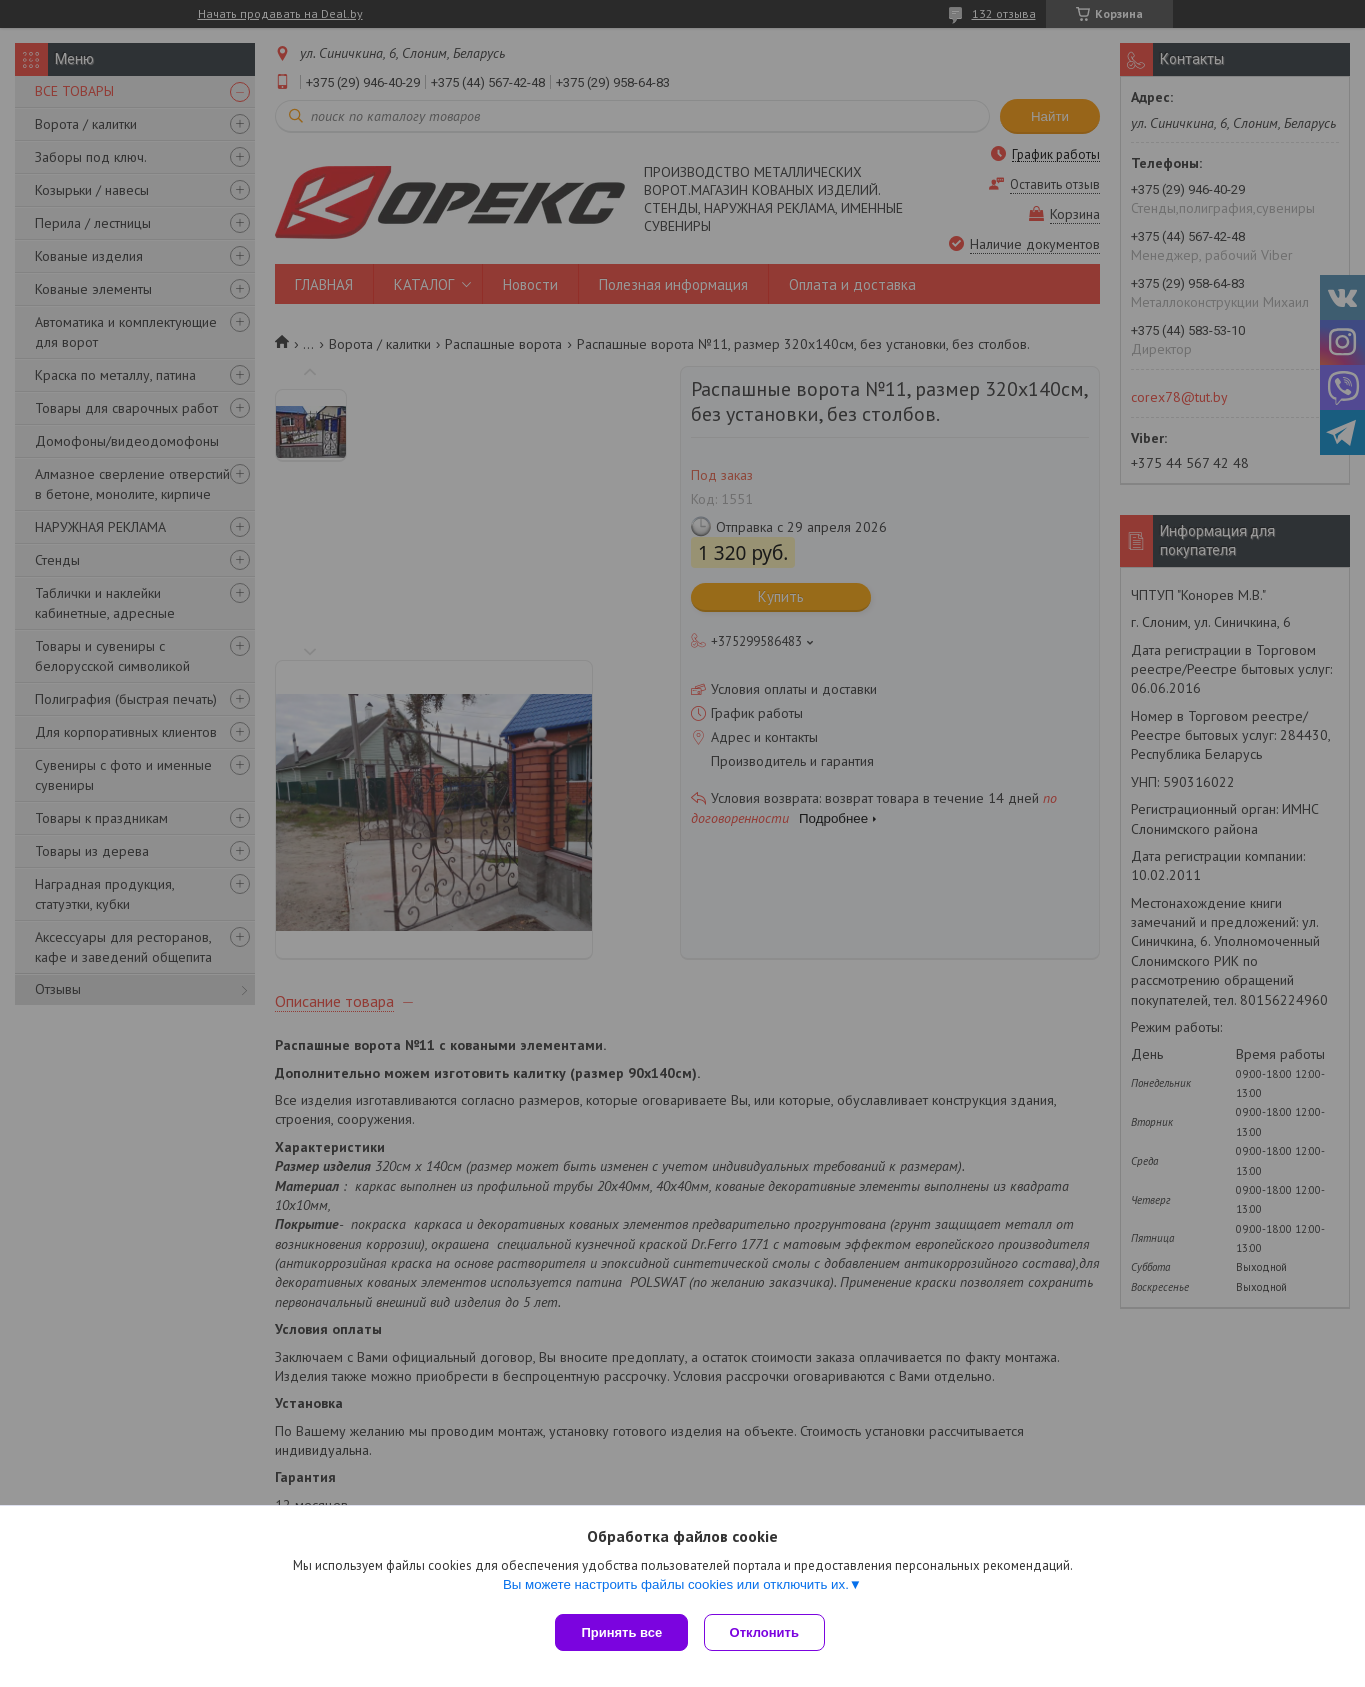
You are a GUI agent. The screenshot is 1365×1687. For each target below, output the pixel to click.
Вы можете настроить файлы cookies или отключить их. (676, 1588)
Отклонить (768, 1632)
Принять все (621, 1632)
